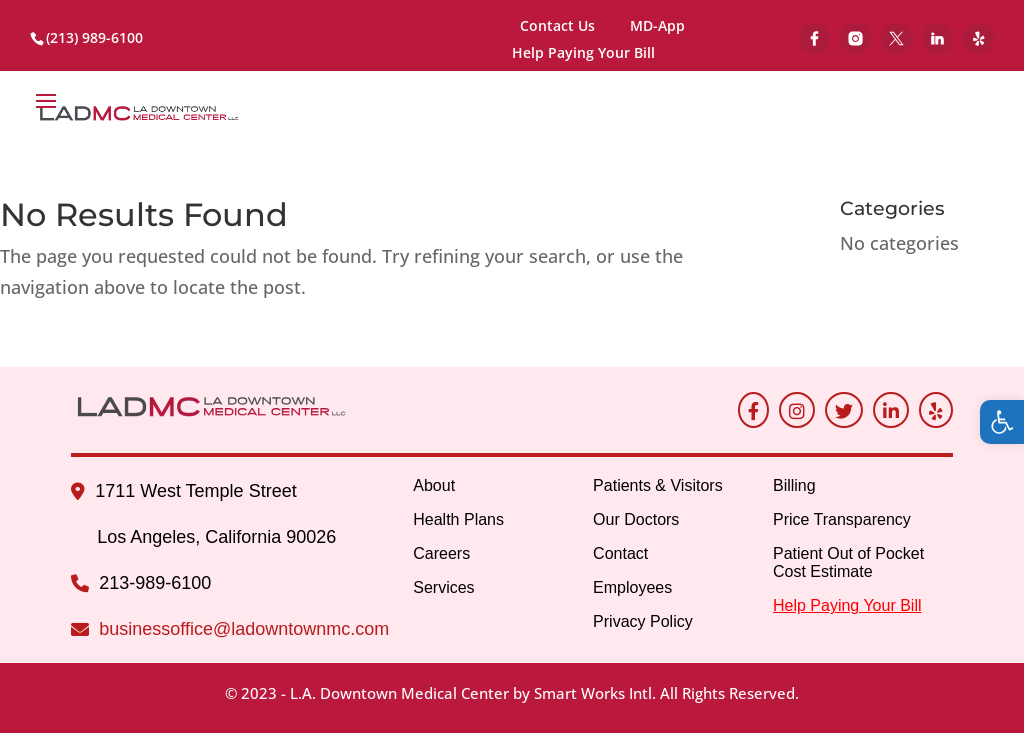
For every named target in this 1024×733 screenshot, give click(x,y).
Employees (632, 587)
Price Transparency (842, 519)
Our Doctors (636, 519)
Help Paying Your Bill (583, 54)
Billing (794, 485)
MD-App (657, 25)
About (434, 485)
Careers (441, 553)
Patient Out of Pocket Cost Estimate (848, 562)
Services (443, 587)
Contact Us (557, 25)
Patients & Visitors (658, 485)
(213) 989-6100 (94, 37)
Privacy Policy (643, 621)
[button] (1002, 422)
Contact (620, 553)
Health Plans (458, 519)
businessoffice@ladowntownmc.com (244, 629)
